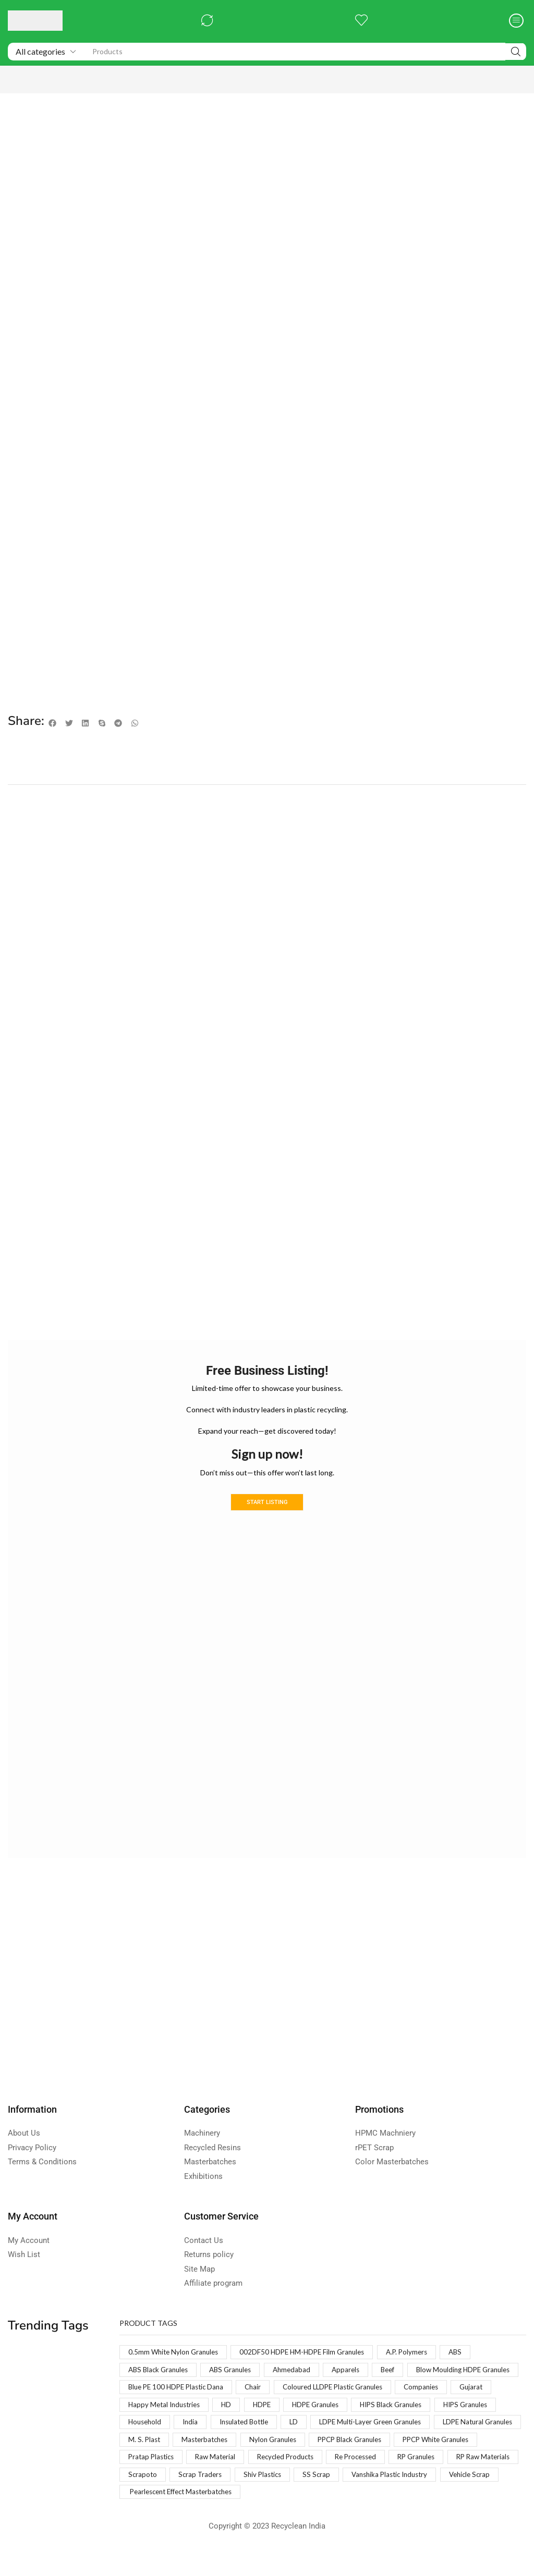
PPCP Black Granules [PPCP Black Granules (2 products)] (234, 2462)
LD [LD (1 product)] (132, 2443)
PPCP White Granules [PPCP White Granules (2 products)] (327, 2462)
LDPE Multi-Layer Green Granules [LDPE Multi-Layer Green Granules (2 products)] (214, 2443)
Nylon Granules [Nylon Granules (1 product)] (153, 2462)
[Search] (515, 51)
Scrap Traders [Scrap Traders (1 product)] (151, 2498)
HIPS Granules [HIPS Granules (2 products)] (313, 2425)
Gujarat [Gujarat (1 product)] (328, 2407)
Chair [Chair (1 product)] (382, 2389)
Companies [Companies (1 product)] (276, 2407)
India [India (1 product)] (424, 2425)
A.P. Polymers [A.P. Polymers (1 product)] (419, 2352)
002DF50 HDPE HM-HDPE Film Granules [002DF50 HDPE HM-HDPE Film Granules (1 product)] (310, 2352)
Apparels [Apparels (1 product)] (356, 2371)
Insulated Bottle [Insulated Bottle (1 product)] (480, 2425)
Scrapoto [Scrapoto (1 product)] (434, 2480)
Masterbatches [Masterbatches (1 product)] (467, 2443)
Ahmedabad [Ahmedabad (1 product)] (300, 2371)
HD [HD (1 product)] (465, 2407)
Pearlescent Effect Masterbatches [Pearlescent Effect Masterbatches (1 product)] (185, 2516)
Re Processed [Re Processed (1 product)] (234, 2480)
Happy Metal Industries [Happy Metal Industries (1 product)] (400, 2407)
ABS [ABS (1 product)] (470, 2352)
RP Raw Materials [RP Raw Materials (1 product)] (369, 2480)
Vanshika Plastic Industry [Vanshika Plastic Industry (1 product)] (349, 2498)
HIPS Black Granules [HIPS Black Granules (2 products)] (233, 2425)
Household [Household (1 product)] (376, 2425)
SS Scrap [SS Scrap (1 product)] (272, 2498)
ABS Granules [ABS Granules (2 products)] (236, 2371)
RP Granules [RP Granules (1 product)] (298, 2480)
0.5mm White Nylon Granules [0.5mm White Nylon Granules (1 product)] (175, 2352)
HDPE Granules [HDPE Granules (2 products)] (153, 2425)
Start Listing (267, 1502)
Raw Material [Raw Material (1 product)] (477, 2462)
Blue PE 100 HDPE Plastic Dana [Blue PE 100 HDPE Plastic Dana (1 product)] (300, 2389)
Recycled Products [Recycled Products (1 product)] (159, 2480)
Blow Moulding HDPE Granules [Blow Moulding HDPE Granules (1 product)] (178, 2389)
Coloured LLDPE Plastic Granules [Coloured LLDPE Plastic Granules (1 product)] (182, 2407)
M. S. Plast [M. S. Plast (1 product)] (403, 2443)
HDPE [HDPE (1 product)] (502, 2407)
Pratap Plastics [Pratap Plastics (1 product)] (409, 2462)
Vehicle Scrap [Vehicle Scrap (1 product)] (433, 2498)
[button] (206, 20)
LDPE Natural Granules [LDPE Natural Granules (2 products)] (327, 2443)
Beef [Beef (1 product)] (400, 2371)
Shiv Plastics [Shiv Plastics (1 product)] (215, 2498)
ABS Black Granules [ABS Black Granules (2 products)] (160, 2371)
